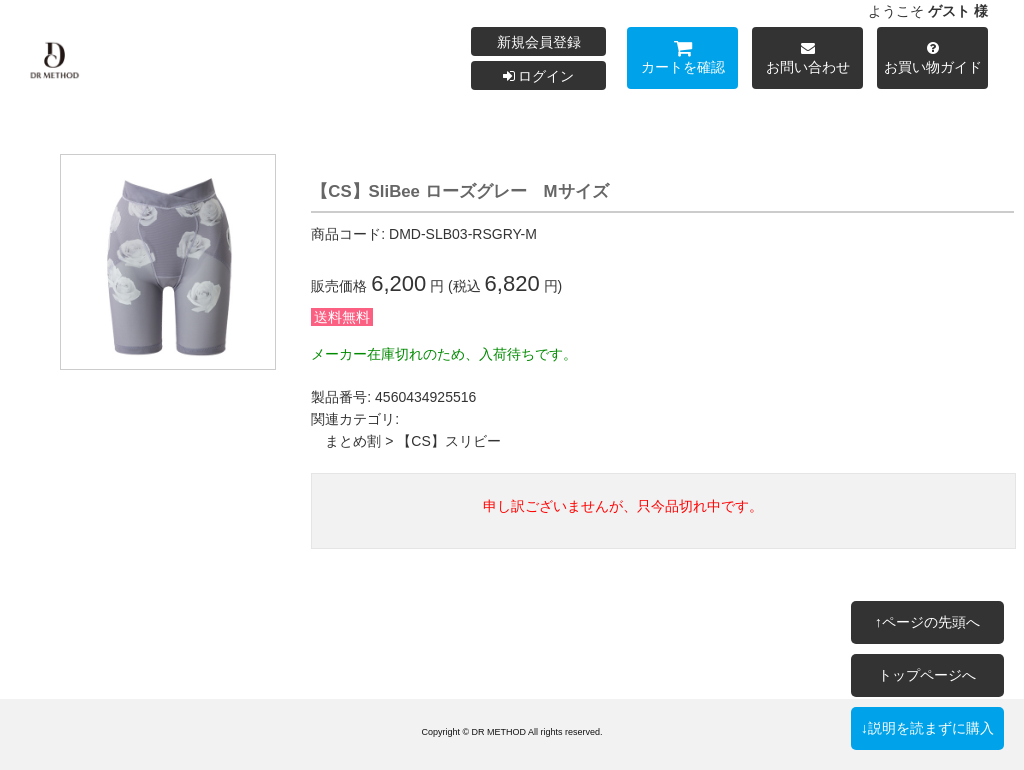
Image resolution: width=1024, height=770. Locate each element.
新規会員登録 (539, 42)
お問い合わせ (807, 60)
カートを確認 (682, 60)
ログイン (539, 76)
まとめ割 (353, 441)
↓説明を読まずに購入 (927, 728)
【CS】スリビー (448, 441)
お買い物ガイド (932, 60)
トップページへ (927, 675)
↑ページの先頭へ (927, 622)
